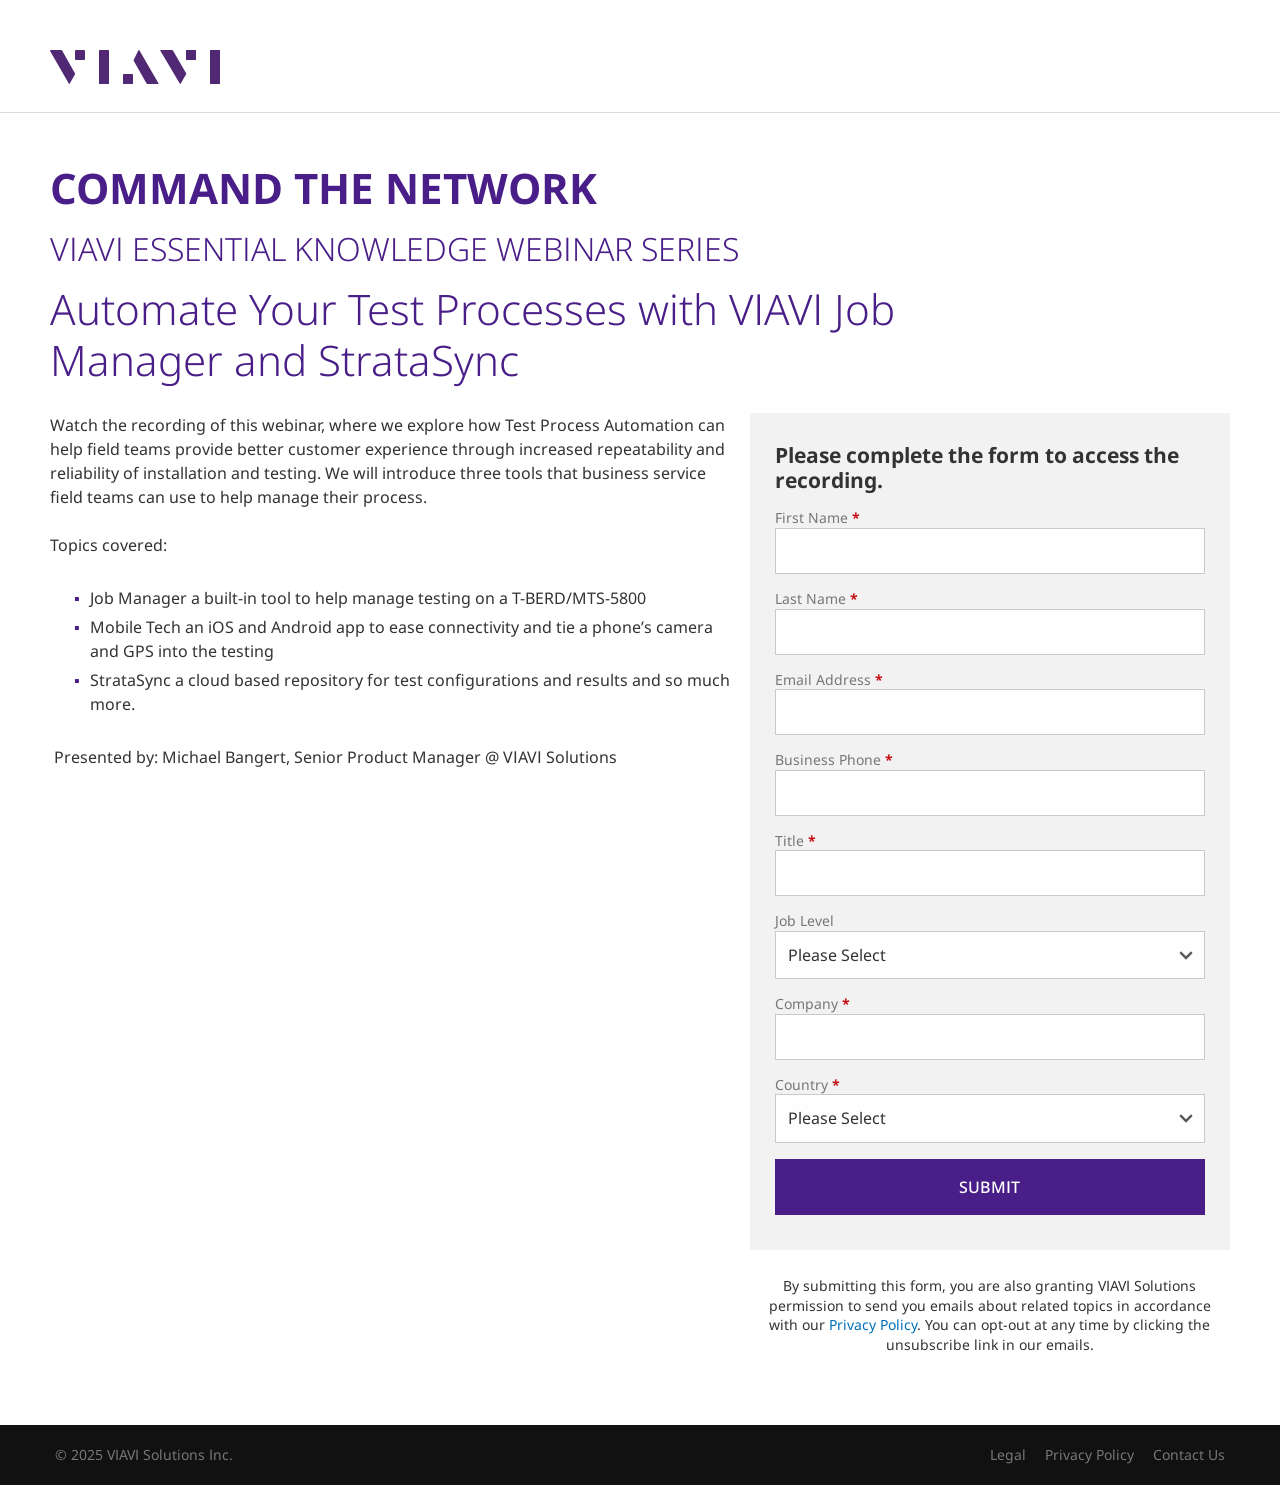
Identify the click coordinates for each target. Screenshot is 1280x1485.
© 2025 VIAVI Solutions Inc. (144, 1454)
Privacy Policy (873, 1324)
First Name (817, 517)
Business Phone (834, 759)
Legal (1008, 1454)
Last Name (816, 598)
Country (807, 1084)
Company (812, 1003)
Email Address (829, 679)
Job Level (804, 920)
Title (795, 840)
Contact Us (1189, 1454)
